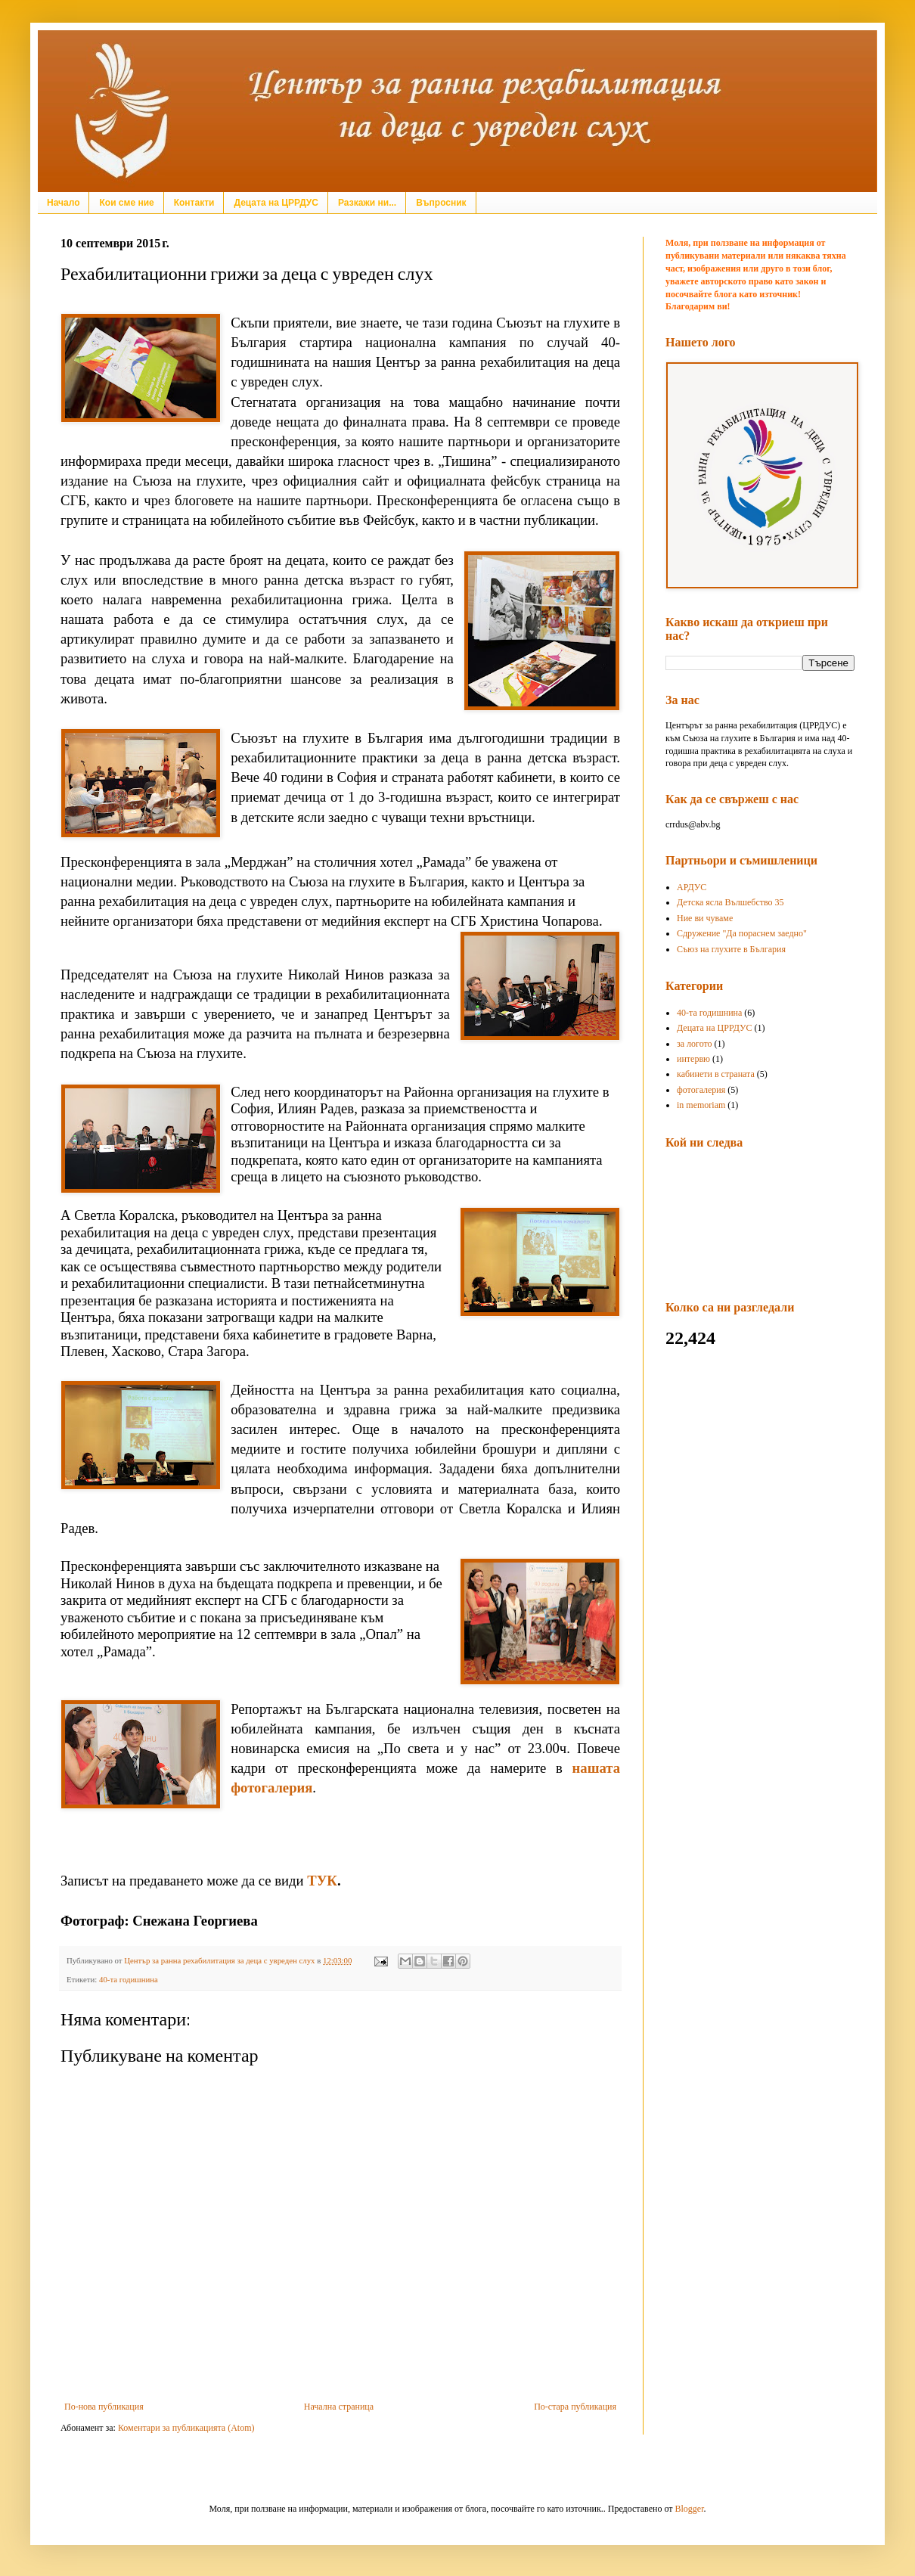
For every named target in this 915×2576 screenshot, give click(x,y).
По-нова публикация (104, 2406)
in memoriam (701, 1105)
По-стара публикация (575, 2406)
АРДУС (691, 887)
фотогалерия (701, 1090)
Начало (63, 202)
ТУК (322, 1881)
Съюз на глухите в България (731, 949)
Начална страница (339, 2406)
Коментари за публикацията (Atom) (186, 2427)
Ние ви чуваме (705, 918)
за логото (694, 1043)
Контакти (194, 202)
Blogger (689, 2508)
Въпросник (441, 202)
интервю (693, 1059)
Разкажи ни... (367, 202)
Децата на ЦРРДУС (276, 202)
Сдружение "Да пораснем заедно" (742, 933)
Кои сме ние (126, 202)
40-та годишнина (128, 1979)
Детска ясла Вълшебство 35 (730, 902)
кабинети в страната (716, 1074)
